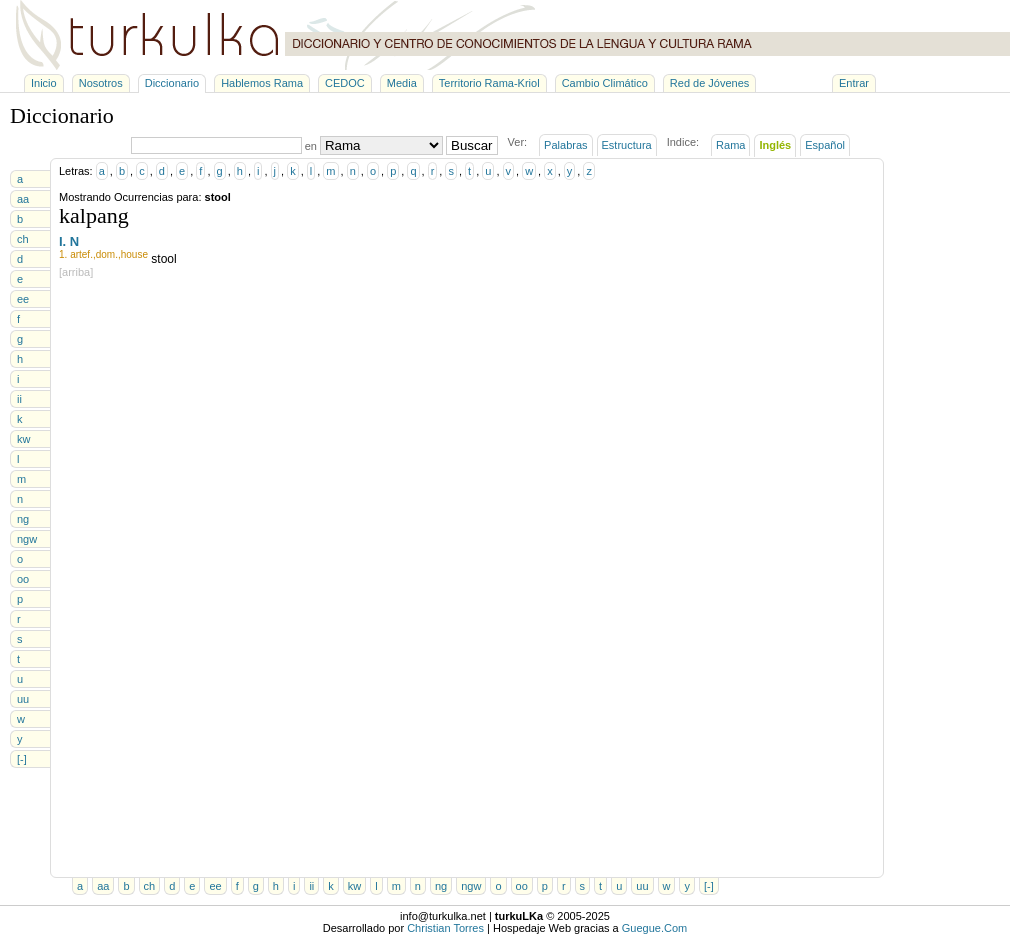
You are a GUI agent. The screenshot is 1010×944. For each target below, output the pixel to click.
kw (23, 439)
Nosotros (101, 83)
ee (23, 299)
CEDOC (345, 83)
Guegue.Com (654, 928)
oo (23, 579)
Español (825, 145)
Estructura (627, 145)
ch (23, 239)
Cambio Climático (605, 83)
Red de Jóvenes (710, 83)
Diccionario (172, 83)
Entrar (854, 83)
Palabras (565, 145)
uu (23, 699)
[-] (22, 759)
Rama (730, 145)
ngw (27, 539)
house (134, 254)
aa (23, 199)
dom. (107, 254)
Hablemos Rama (262, 83)
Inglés (775, 145)
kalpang (94, 215)
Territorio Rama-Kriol (489, 83)
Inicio (44, 83)
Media (402, 83)
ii (19, 399)
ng (23, 519)
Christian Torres (445, 928)
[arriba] (76, 272)
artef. (81, 254)
